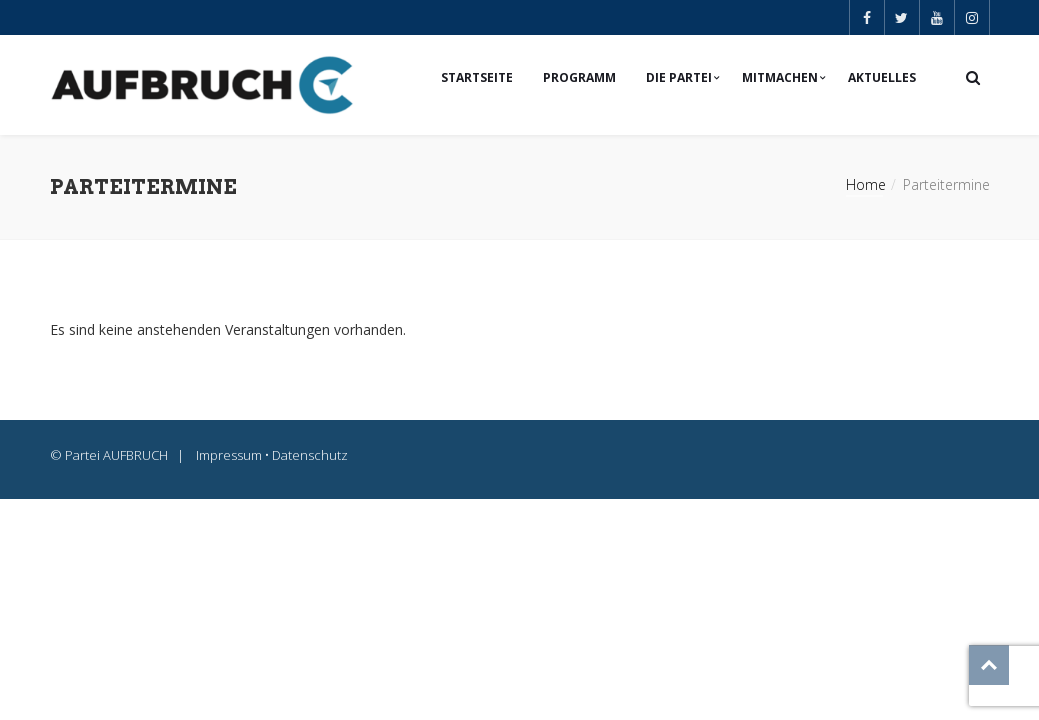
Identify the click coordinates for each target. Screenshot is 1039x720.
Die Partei (679, 77)
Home (866, 184)
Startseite (477, 77)
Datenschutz (310, 455)
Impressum (229, 455)
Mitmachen (780, 77)
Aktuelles (882, 77)
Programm (579, 77)
